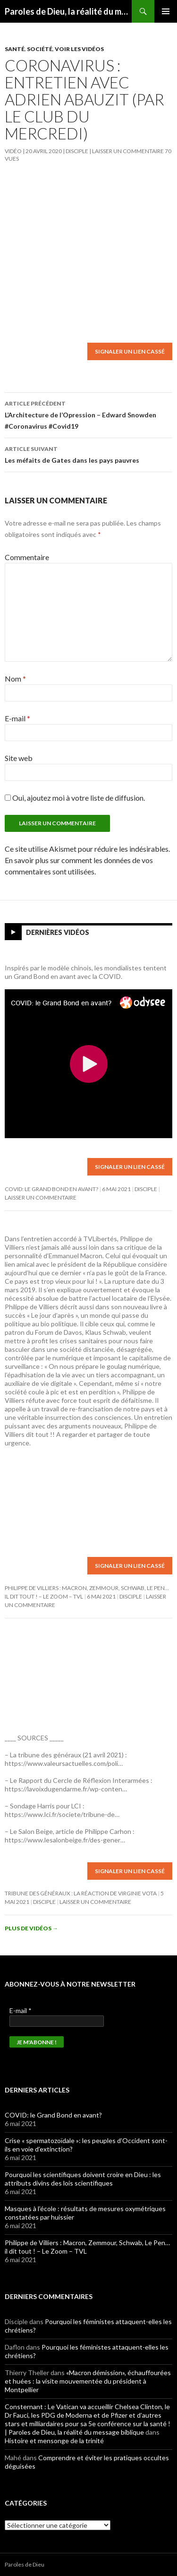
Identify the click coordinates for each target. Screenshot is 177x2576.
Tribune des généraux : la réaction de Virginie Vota (81, 1893)
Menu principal (165, 11)
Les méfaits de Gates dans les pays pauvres (88, 453)
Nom (15, 678)
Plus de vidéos (31, 1928)
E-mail (17, 718)
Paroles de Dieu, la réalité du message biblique (68, 11)
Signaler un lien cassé (130, 351)
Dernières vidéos (57, 932)
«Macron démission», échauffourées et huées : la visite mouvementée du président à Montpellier (88, 2381)
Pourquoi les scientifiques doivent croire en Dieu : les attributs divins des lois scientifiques (83, 2178)
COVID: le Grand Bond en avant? (51, 1189)
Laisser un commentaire (128, 151)
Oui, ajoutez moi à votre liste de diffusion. (75, 797)
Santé (15, 48)
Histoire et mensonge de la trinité (54, 2441)
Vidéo (13, 151)
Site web (19, 757)
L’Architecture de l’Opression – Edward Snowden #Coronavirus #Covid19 (88, 414)
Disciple (77, 151)
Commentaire (27, 557)
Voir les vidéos (79, 48)
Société (39, 48)
